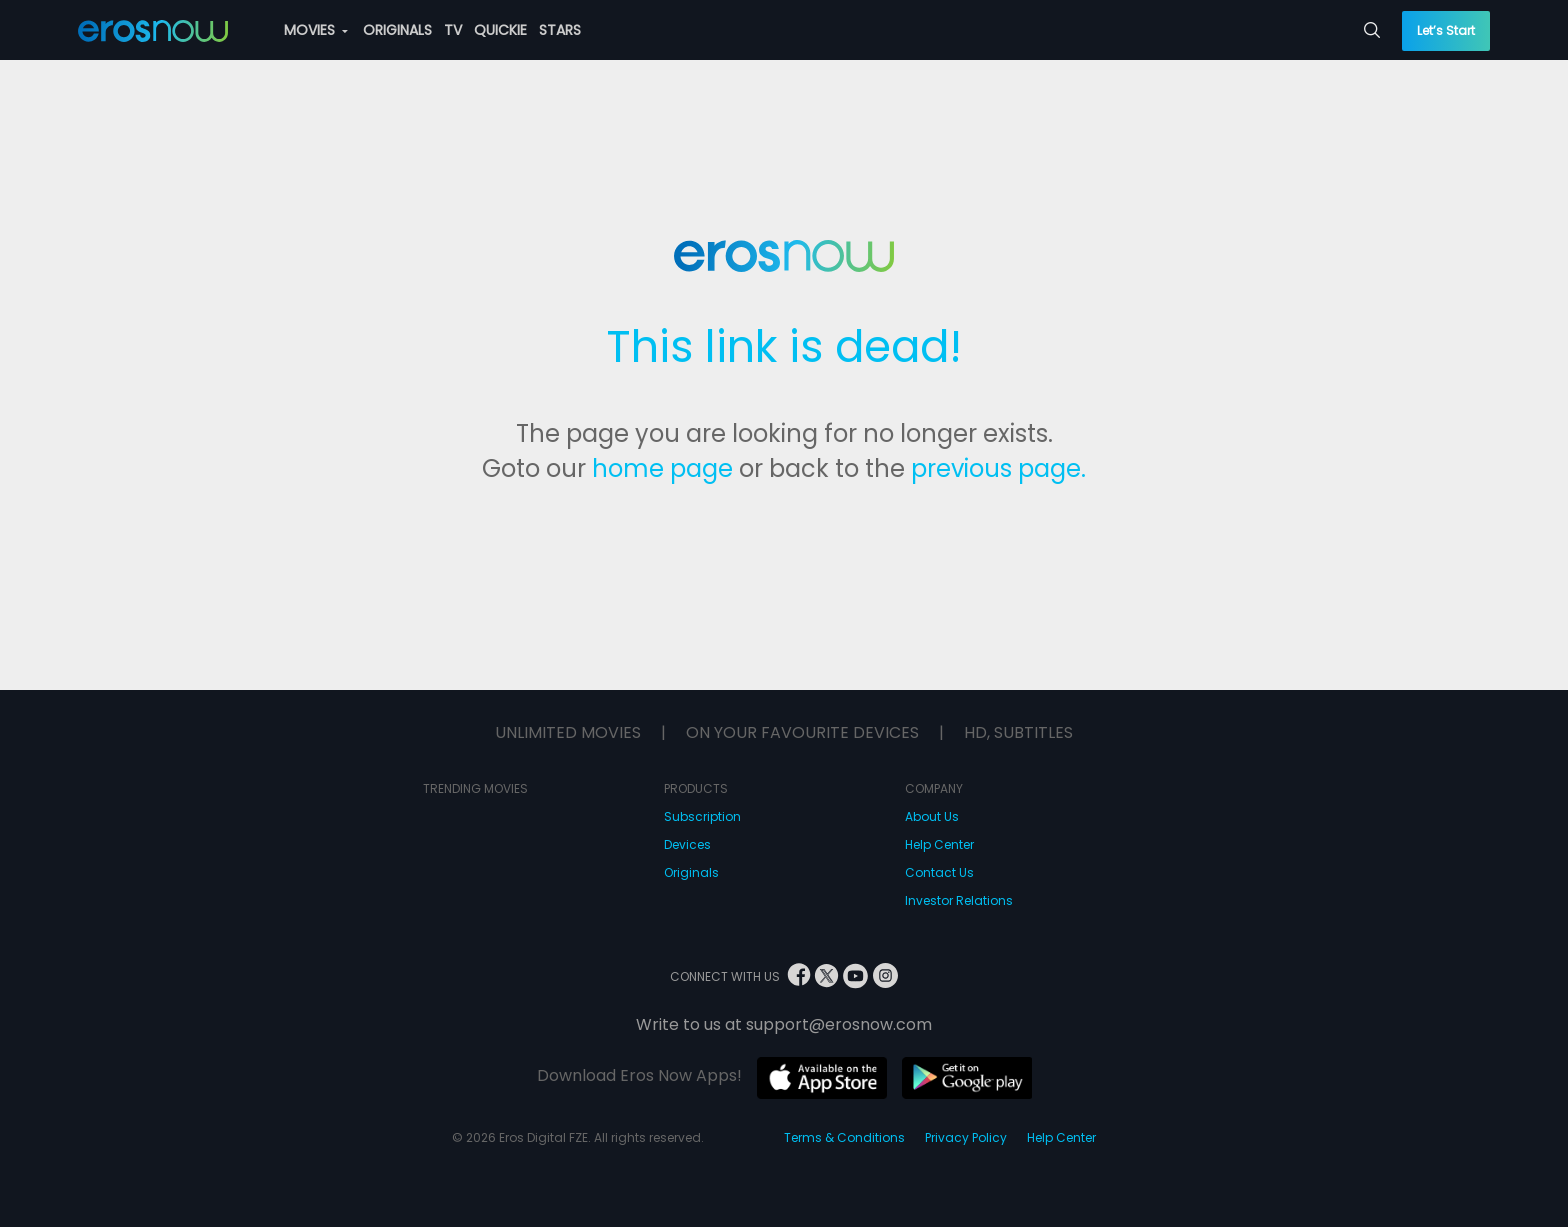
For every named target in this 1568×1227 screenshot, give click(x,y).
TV (453, 30)
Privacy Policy (966, 1137)
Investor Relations (959, 900)
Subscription (702, 816)
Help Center (939, 844)
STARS (560, 30)
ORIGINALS (397, 30)
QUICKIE (500, 30)
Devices (687, 844)
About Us (932, 816)
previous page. (998, 468)
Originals (691, 872)
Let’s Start (1446, 30)
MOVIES (316, 30)
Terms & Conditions (844, 1137)
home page (662, 468)
